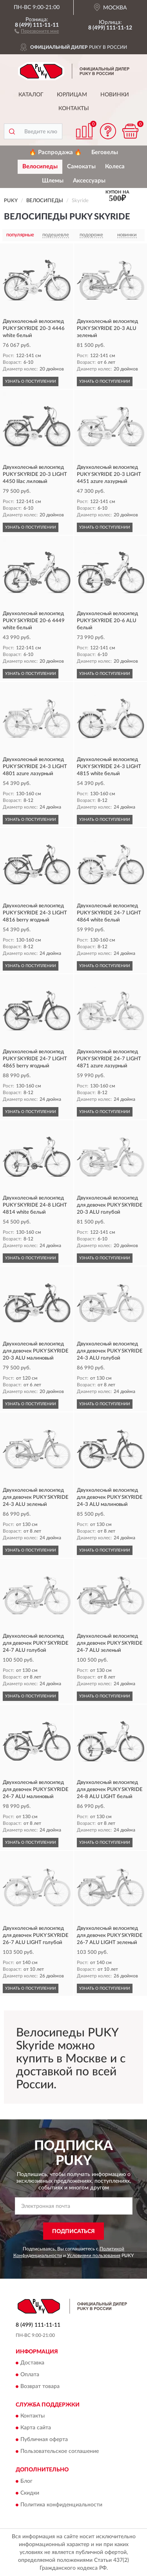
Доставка (32, 2363)
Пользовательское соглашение (59, 2451)
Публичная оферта (44, 2440)
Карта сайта (35, 2428)
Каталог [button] (31, 95)
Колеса (115, 167)
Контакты (73, 108)
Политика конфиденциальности (61, 2505)
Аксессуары (89, 181)
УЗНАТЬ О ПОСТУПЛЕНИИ (30, 381)
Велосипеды (40, 167)
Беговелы (104, 152)
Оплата (29, 2374)
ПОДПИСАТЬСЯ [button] (73, 2231)
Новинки (114, 95)
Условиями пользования (93, 2255)
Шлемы (53, 181)
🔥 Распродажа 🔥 (55, 152)
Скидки (29, 2493)
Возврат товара (40, 2386)
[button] (37, 30)
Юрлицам (72, 95)
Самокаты (81, 167)
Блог (26, 2481)
